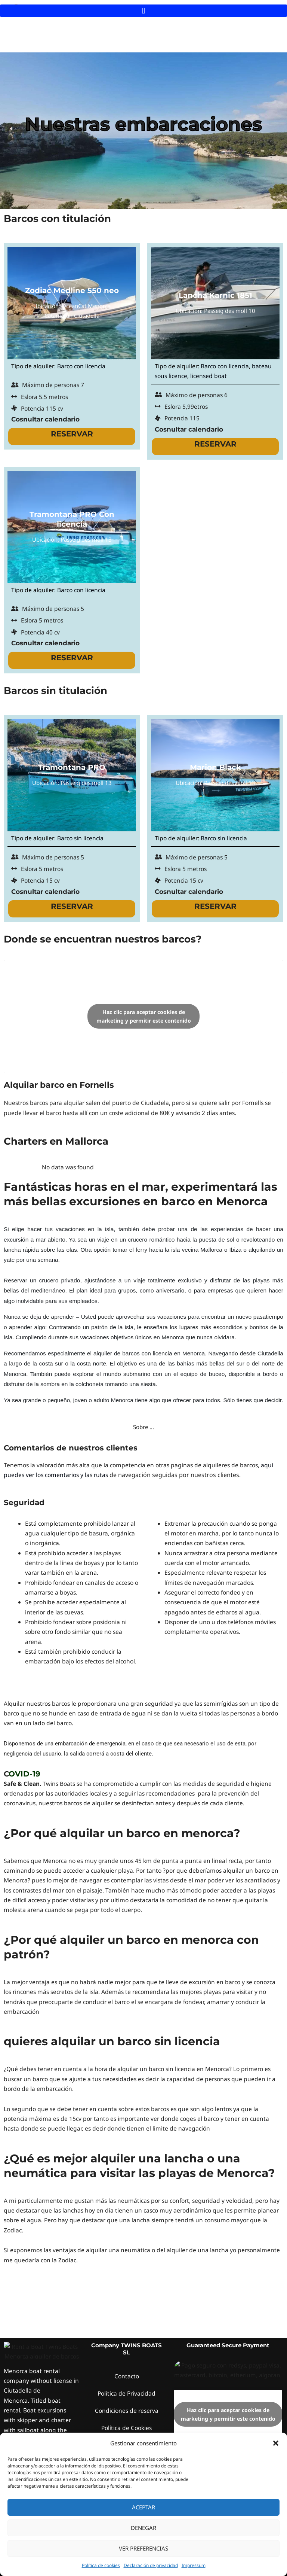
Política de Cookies (126, 2369)
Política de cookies (101, 2565)
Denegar (143, 2527)
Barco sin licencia (80, 838)
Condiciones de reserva (126, 2352)
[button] (276, 2443)
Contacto (126, 2317)
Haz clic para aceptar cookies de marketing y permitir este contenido (143, 1016)
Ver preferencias (143, 2548)
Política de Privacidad (126, 2334)
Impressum (194, 2565)
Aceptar (143, 2507)
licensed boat (208, 376)
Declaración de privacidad (151, 2565)
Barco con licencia (81, 366)
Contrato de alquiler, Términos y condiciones (126, 2390)
